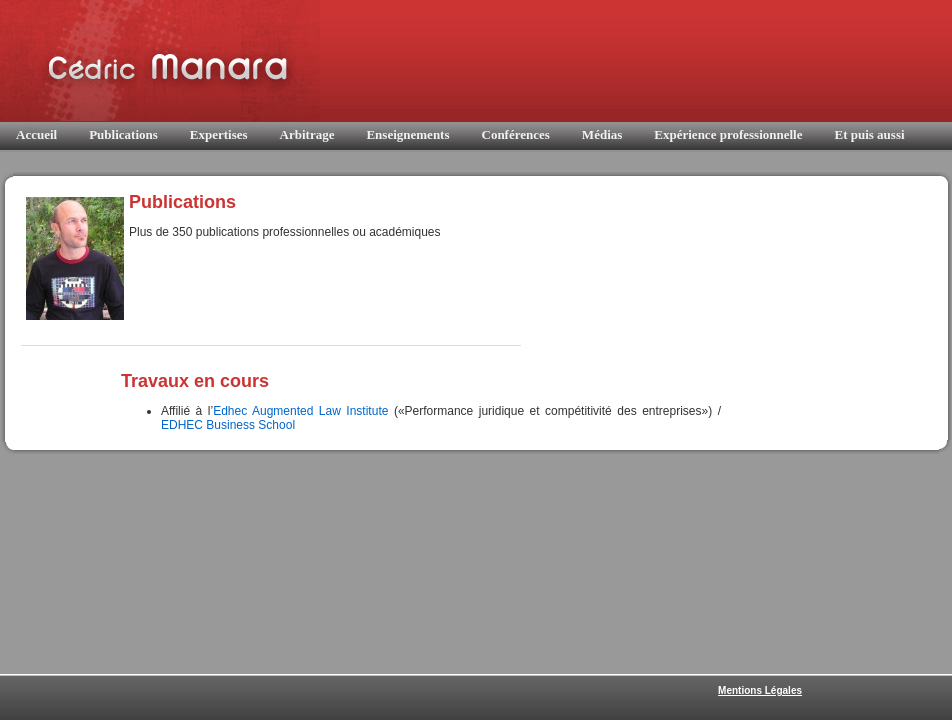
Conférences (516, 134)
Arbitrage (307, 134)
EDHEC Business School (228, 425)
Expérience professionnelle (728, 134)
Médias (602, 134)
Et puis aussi (869, 134)
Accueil (36, 134)
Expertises (219, 134)
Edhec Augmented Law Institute (300, 411)
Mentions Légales (760, 690)
